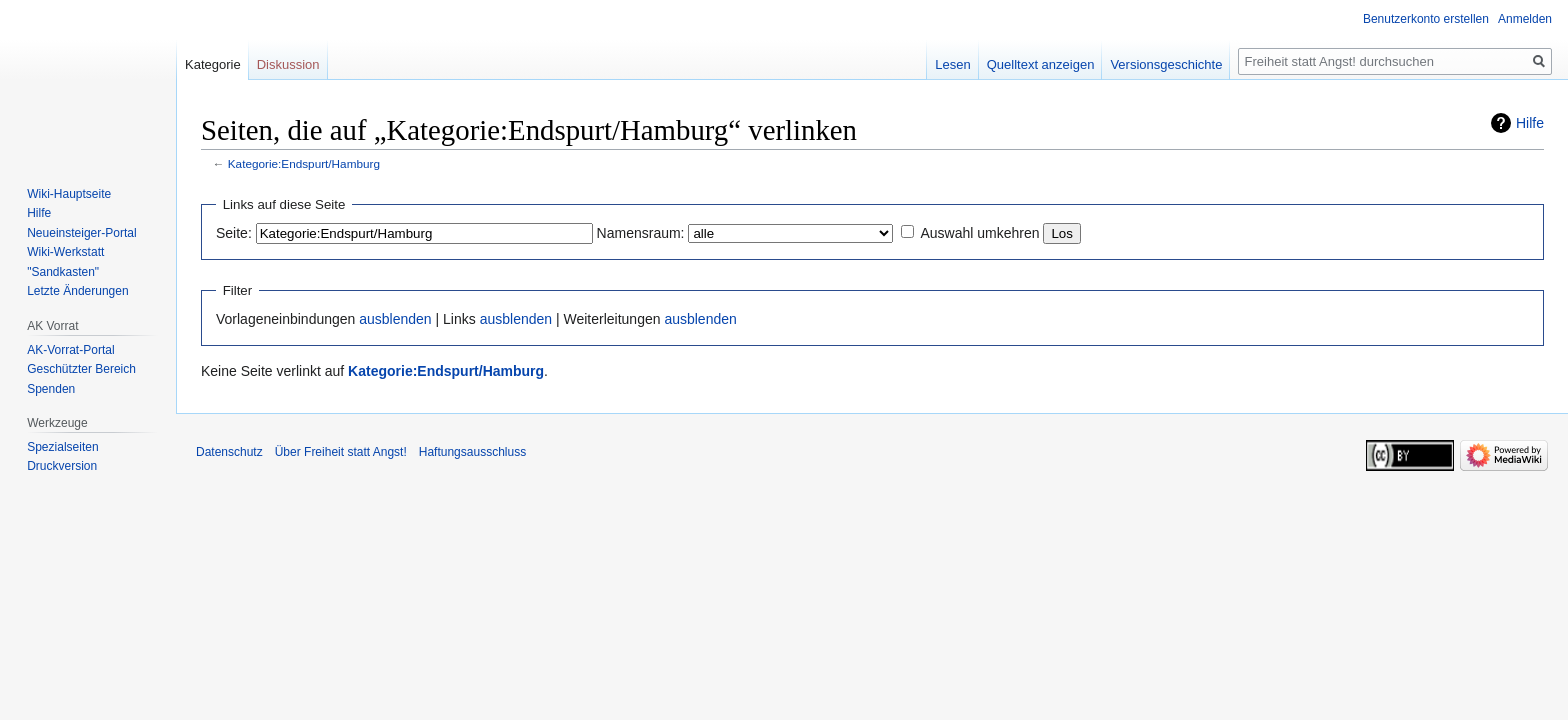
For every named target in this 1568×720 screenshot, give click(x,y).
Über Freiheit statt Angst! (341, 452)
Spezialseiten (62, 447)
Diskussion (288, 64)
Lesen (952, 64)
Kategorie (213, 64)
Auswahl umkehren (979, 233)
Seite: (234, 233)
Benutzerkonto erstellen (1426, 19)
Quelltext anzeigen (1041, 64)
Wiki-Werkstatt (65, 252)
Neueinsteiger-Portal (81, 233)
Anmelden (1525, 19)
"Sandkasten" (63, 272)
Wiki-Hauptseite (69, 194)
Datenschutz (229, 452)
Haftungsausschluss (472, 452)
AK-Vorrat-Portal (70, 350)
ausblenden (395, 319)
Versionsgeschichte (1166, 64)
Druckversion (62, 466)
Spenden (51, 389)
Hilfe (1530, 123)
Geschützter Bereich (81, 369)
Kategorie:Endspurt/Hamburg (304, 163)
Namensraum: (641, 233)
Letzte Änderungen (77, 291)
